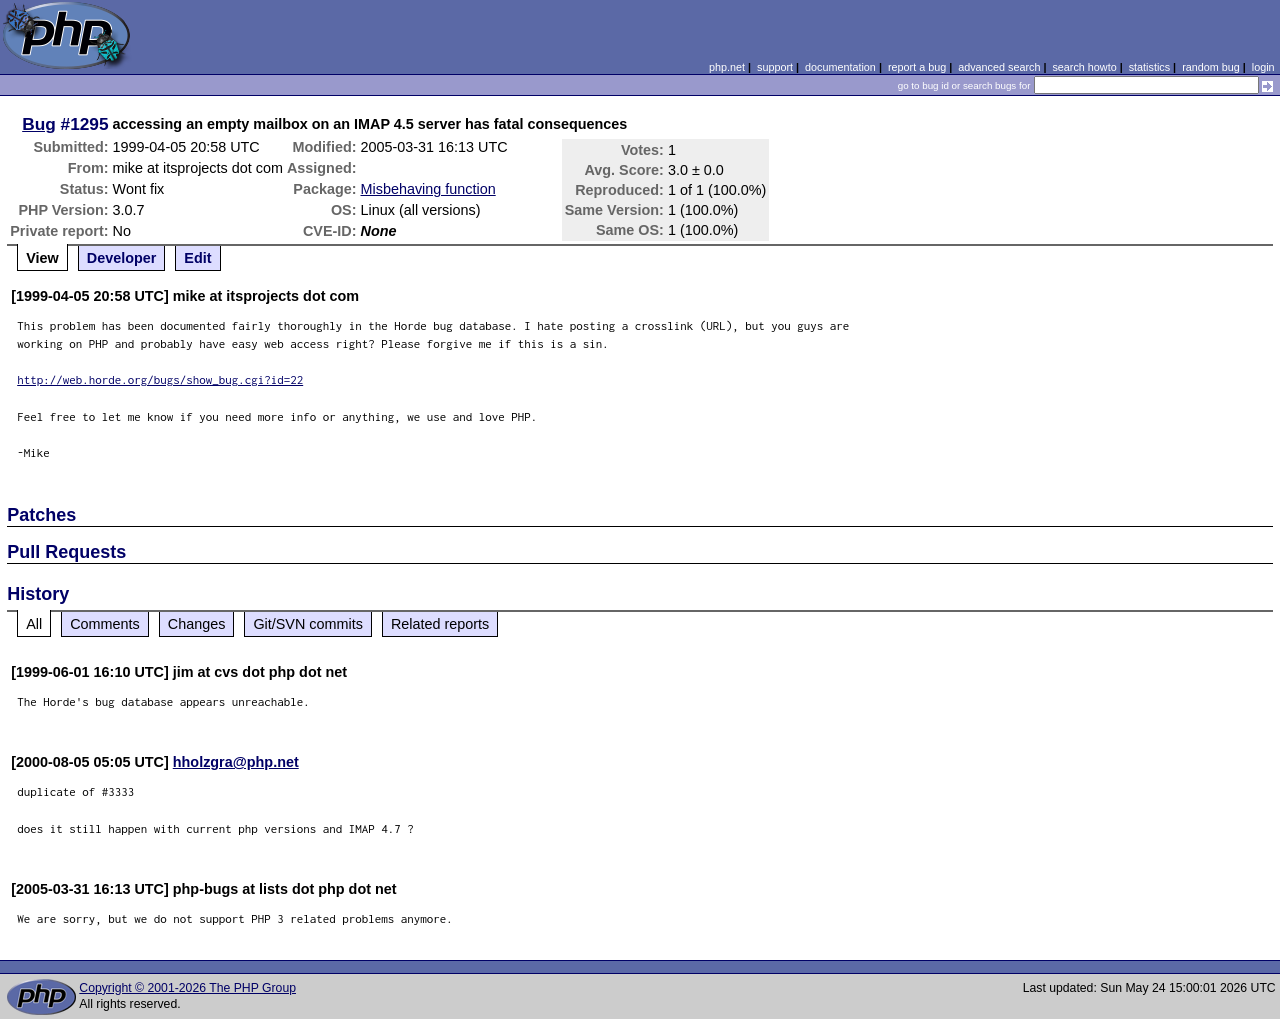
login (1263, 67)
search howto (1084, 67)
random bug (1211, 67)
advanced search (999, 67)
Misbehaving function (428, 189)
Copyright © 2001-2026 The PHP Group (187, 988)
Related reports (440, 624)
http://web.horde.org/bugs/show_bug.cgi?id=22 (160, 379)
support (775, 67)
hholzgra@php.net (236, 762)
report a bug (917, 67)
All (34, 624)
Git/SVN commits (308, 624)
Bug (39, 124)
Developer (122, 258)
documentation (840, 67)
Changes (197, 624)
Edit (197, 258)
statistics (1149, 67)
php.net (727, 67)
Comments (105, 624)
